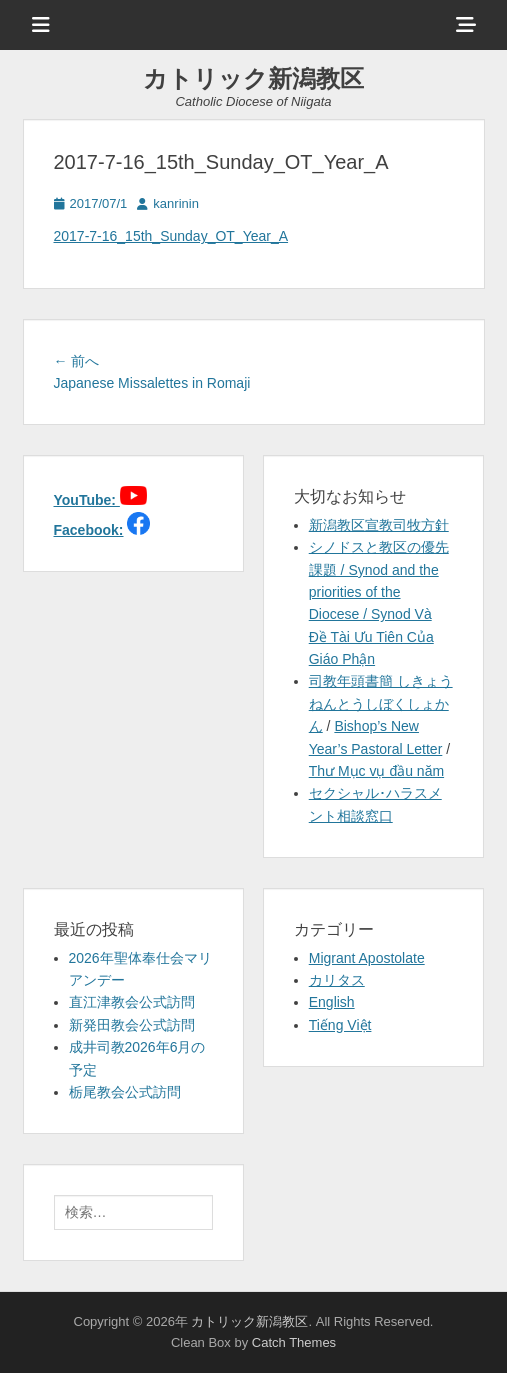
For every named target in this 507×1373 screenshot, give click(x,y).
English (332, 1002)
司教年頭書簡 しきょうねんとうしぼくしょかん (381, 703)
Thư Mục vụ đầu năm (376, 771)
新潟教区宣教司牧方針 (379, 525)
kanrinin (176, 203)
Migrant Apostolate (367, 958)
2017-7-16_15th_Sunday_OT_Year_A (171, 236)
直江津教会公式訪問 (132, 1002)
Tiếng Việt (340, 1025)
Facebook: (89, 530)
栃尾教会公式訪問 (125, 1092)
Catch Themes (294, 1342)
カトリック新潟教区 (253, 78)
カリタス (337, 980)
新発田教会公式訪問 (132, 1025)
